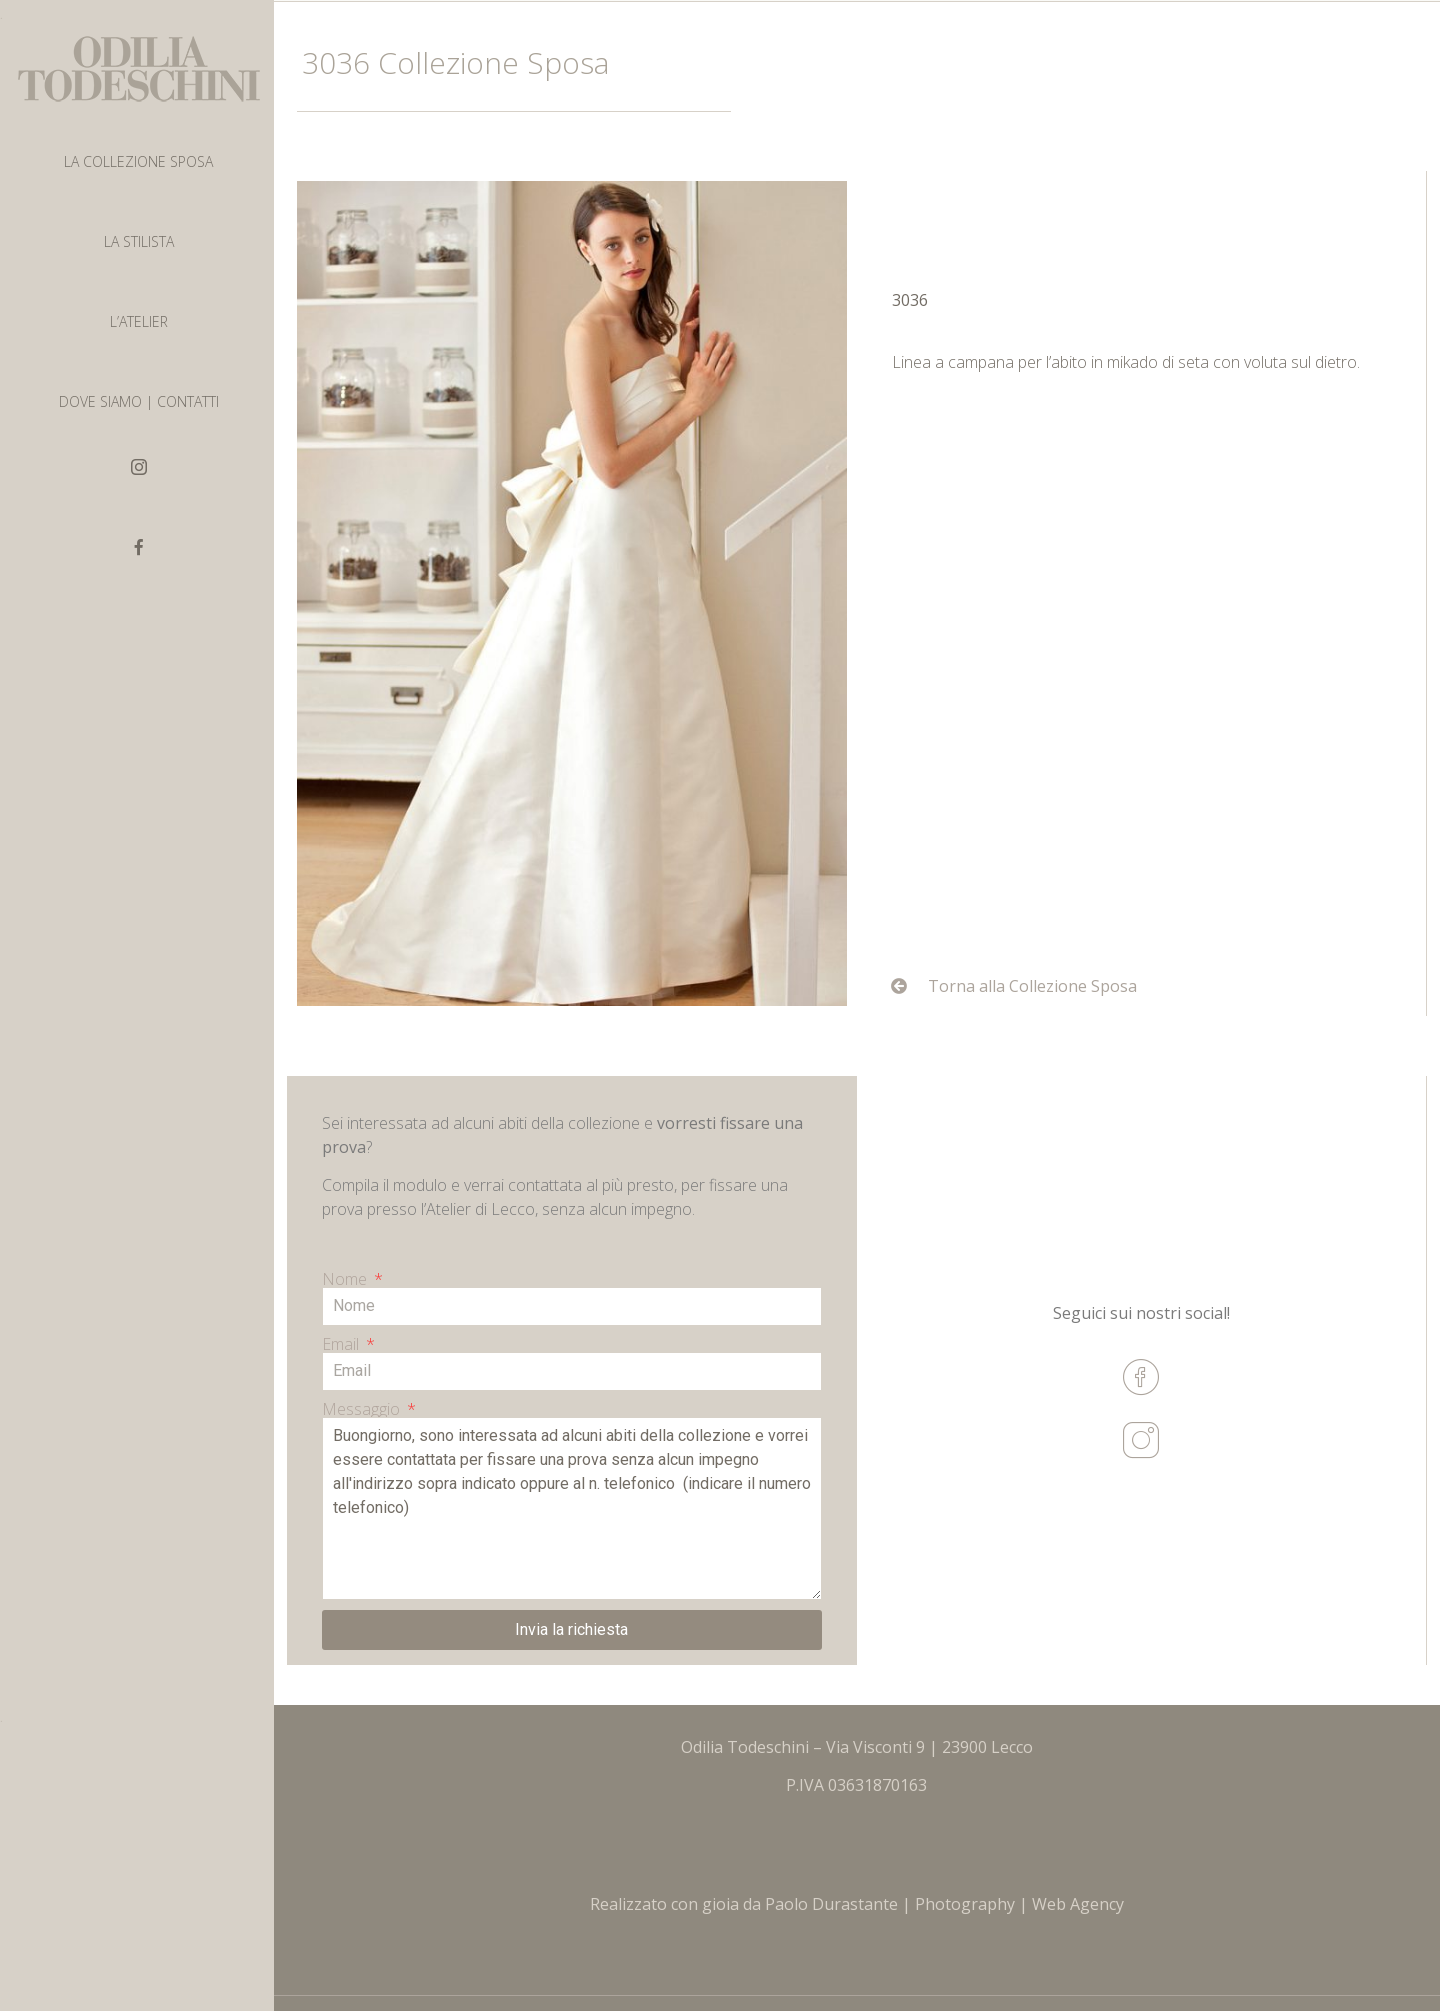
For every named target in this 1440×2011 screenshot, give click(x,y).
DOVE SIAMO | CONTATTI (139, 401)
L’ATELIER (139, 321)
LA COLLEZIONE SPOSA (138, 161)
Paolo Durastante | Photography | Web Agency (944, 1904)
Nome (346, 1279)
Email (342, 1344)
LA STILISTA (139, 241)
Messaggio (363, 1409)
